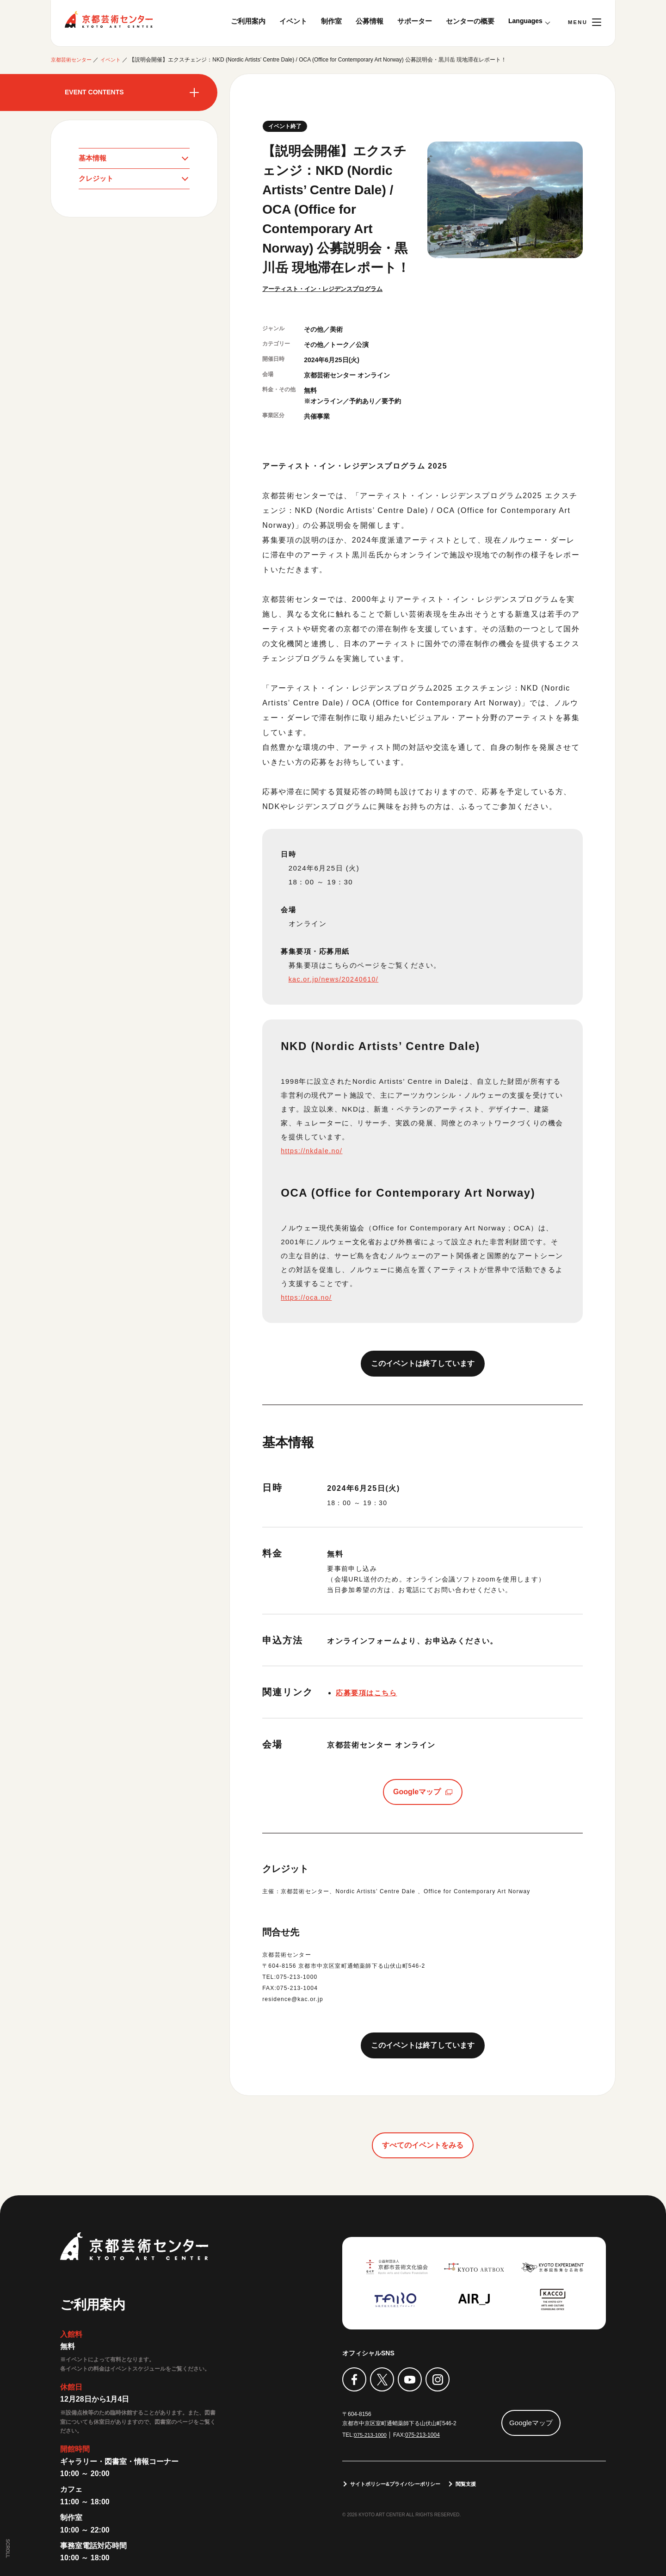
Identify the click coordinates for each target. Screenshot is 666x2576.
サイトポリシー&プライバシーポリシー (400, 2484)
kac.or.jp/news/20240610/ (336, 980)
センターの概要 (470, 21)
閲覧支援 (476, 2484)
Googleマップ (417, 1792)
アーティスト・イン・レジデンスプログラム (327, 289)
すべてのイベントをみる (422, 2146)
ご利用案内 (248, 21)
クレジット (97, 180)
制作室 (331, 21)
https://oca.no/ (308, 1298)
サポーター (414, 21)
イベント (293, 21)
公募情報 (369, 21)
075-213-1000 (371, 2435)
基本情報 (93, 158)
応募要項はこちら (368, 1694)
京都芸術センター (109, 19)
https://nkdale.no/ (313, 1151)
